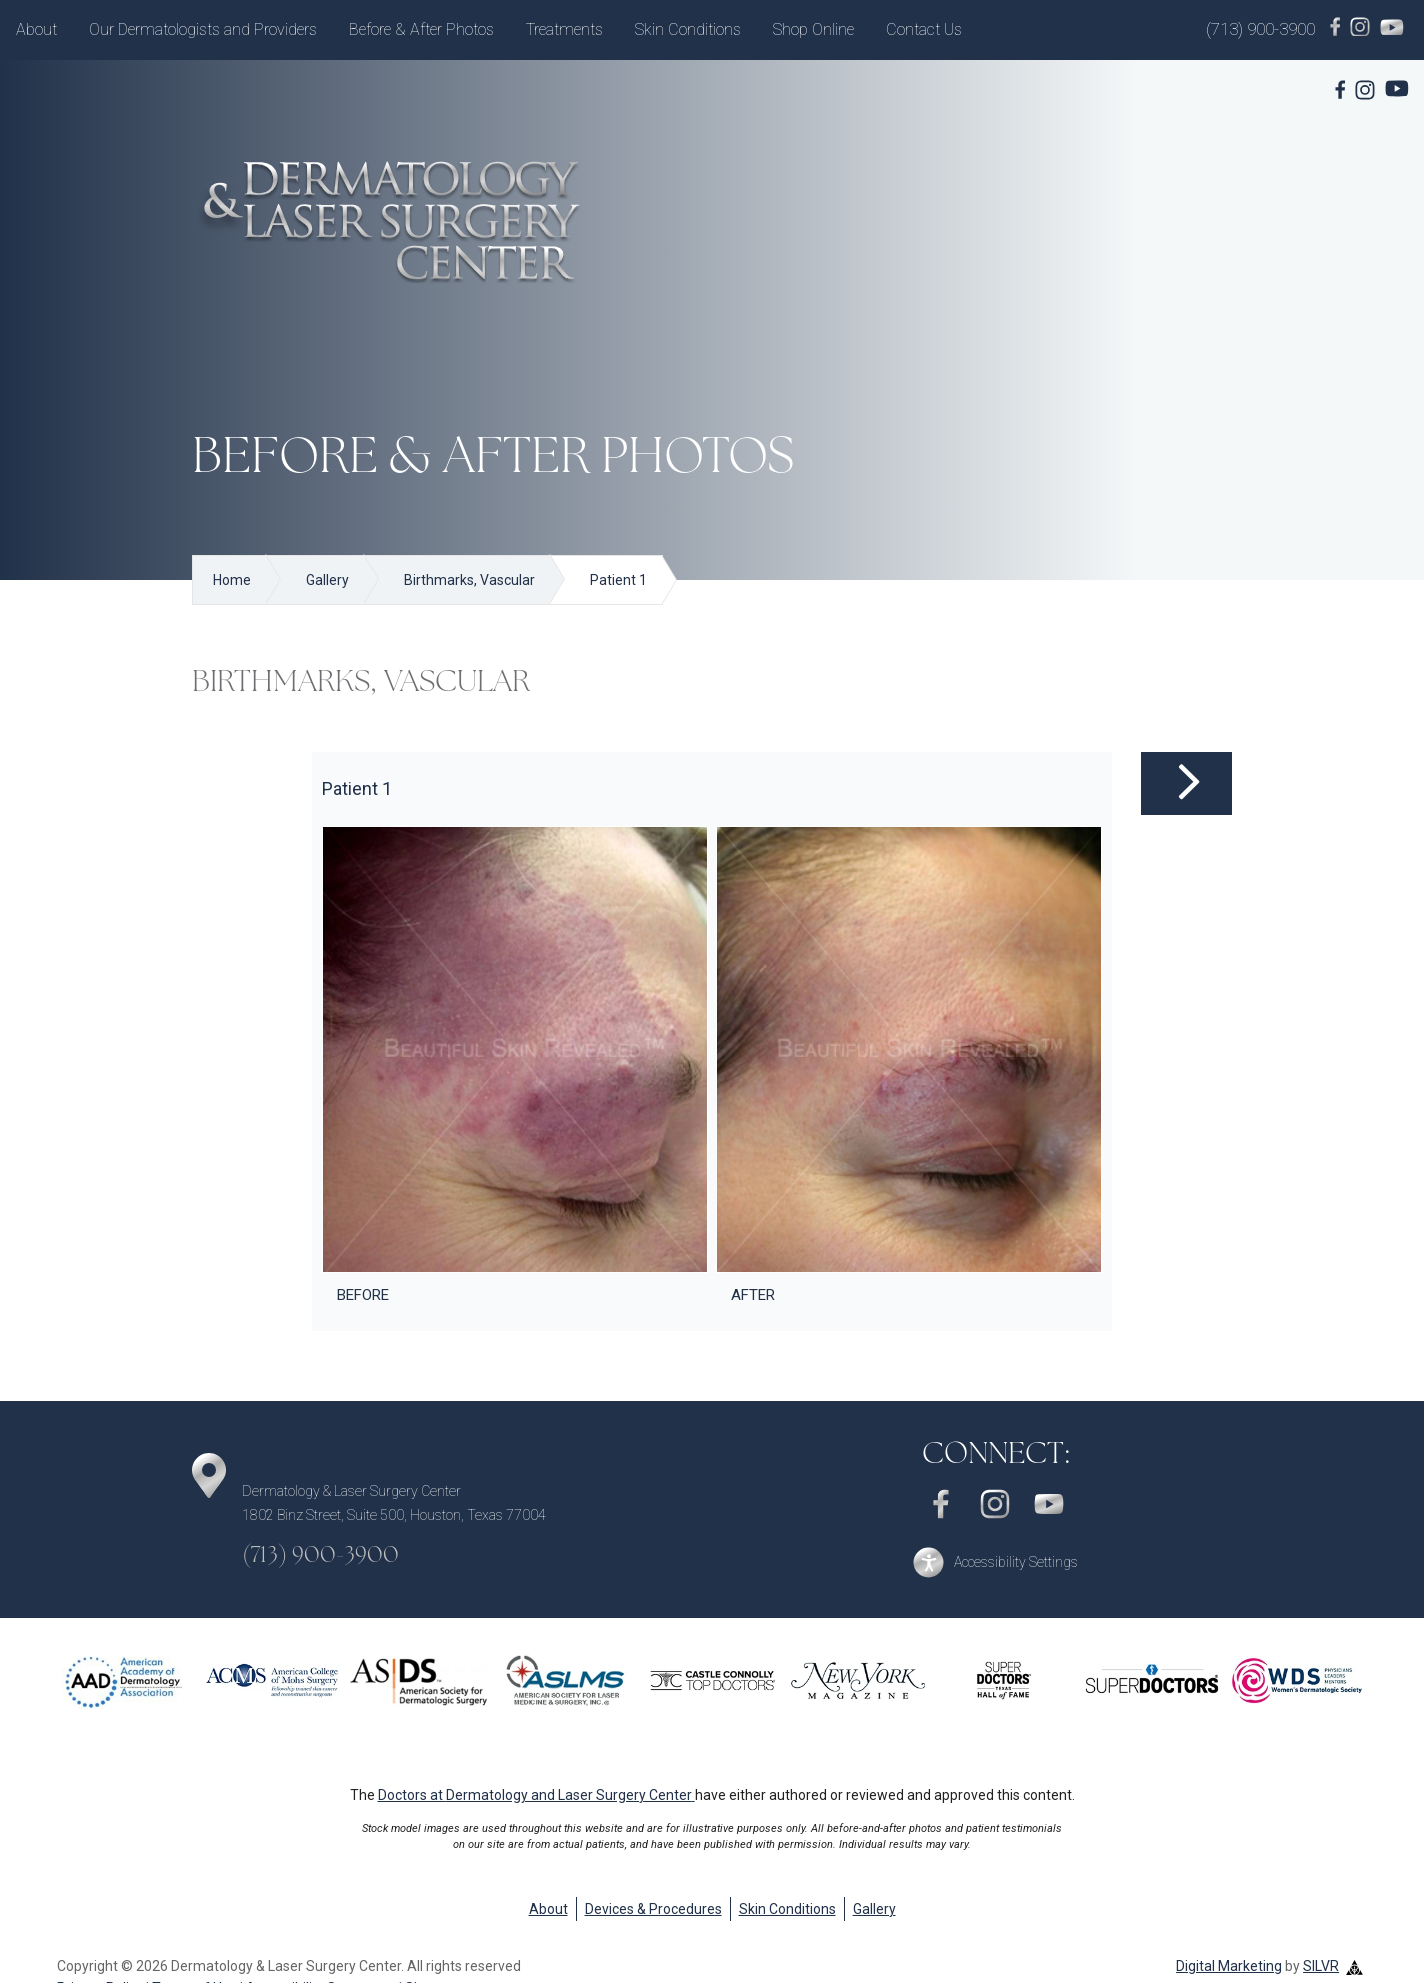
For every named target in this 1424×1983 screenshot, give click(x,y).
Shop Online (813, 29)
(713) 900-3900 (1260, 29)
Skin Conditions (688, 29)
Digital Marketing (1229, 1966)
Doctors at (536, 1795)
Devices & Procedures (653, 1909)
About (36, 29)
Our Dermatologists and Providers (203, 29)
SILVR (1321, 1966)
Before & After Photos (421, 29)
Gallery (874, 1909)
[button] (995, 1562)
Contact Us (924, 29)
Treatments (564, 29)
